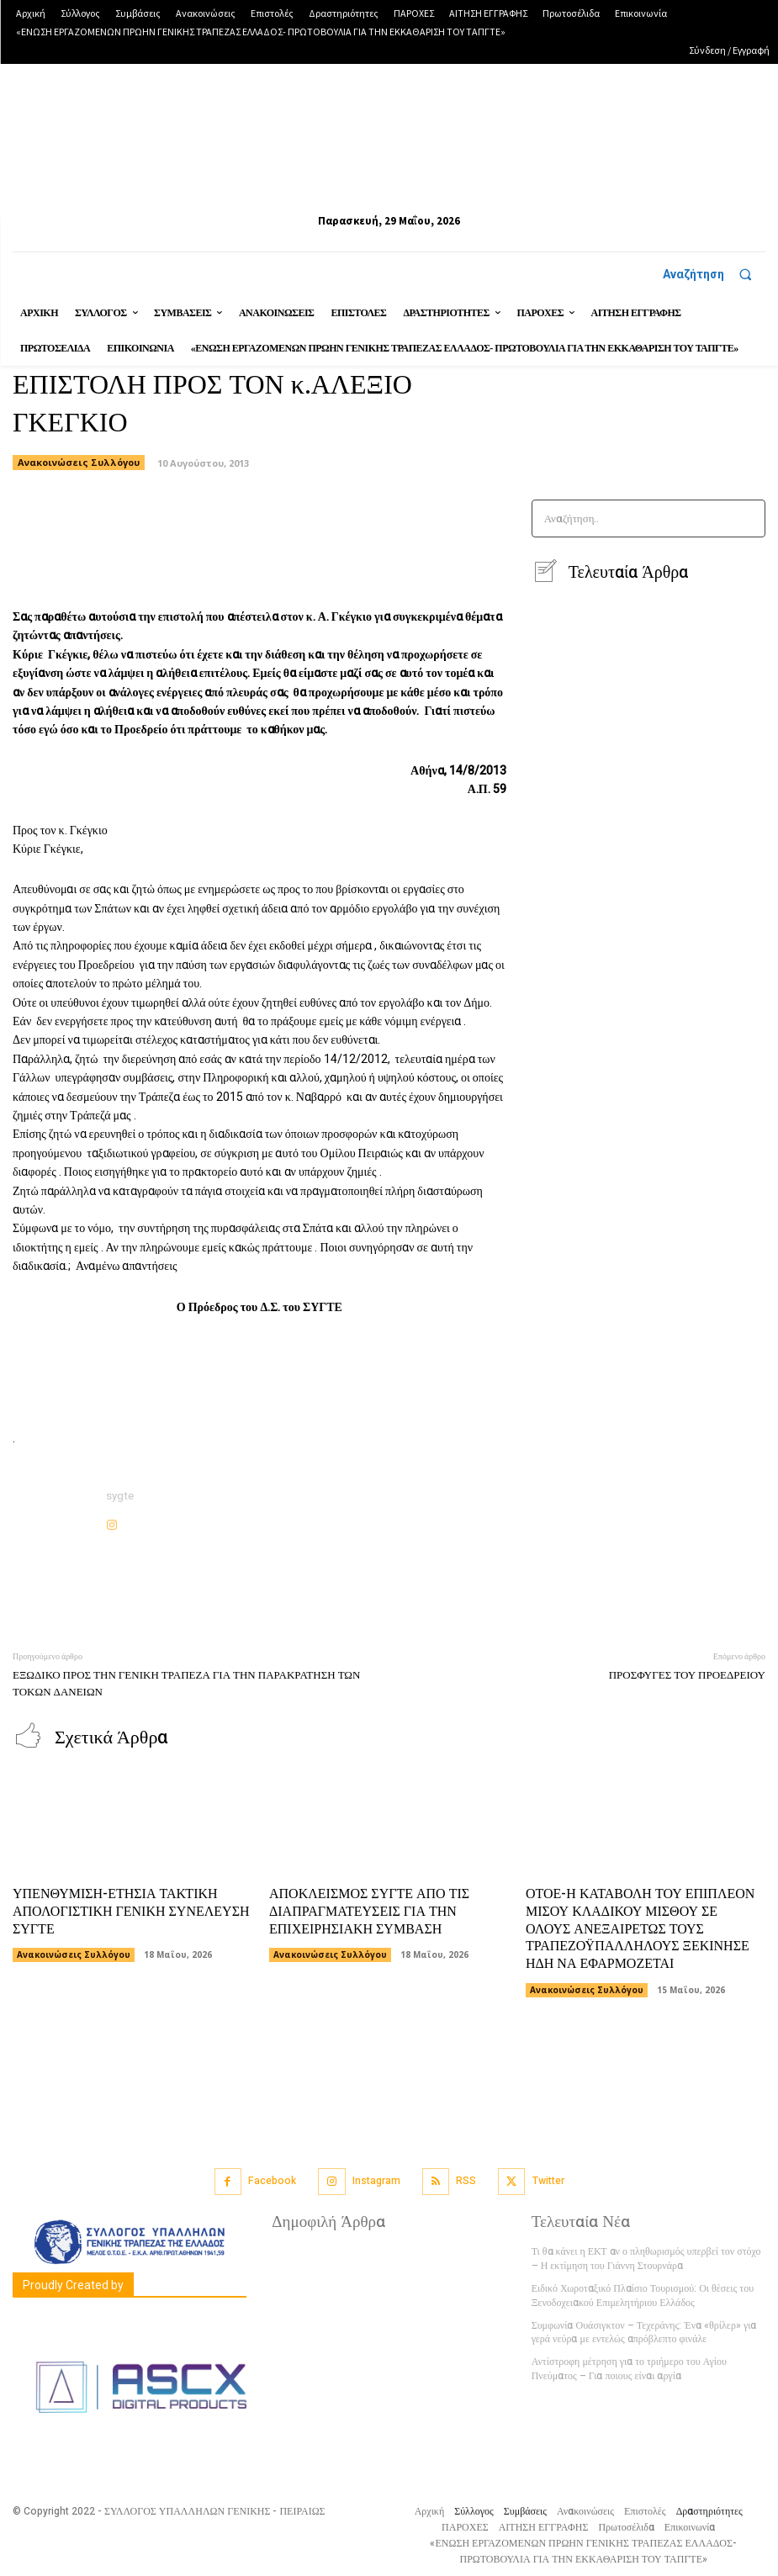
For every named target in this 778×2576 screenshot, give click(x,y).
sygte (120, 1496)
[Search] (747, 518)
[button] (714, 274)
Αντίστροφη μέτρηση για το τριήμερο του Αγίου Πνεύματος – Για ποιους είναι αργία (629, 2368)
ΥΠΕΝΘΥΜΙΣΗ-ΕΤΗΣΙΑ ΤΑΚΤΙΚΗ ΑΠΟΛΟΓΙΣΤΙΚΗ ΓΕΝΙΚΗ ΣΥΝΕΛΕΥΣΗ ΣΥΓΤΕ (131, 1911)
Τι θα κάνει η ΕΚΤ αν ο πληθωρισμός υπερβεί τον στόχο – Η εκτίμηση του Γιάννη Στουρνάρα (646, 2257)
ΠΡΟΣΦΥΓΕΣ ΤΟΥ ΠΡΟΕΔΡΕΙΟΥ (687, 1675)
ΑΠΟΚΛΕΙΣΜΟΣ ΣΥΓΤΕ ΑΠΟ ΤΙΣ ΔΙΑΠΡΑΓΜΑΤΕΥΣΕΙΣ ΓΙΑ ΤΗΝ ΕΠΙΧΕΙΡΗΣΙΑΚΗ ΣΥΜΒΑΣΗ (369, 1911)
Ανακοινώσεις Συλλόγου (73, 1954)
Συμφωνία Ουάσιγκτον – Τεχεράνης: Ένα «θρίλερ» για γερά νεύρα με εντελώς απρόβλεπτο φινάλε (644, 2331)
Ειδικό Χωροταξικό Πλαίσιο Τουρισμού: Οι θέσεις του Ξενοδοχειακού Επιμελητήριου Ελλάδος (643, 2294)
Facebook (272, 2179)
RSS (466, 2179)
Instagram (376, 2179)
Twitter (548, 2179)
